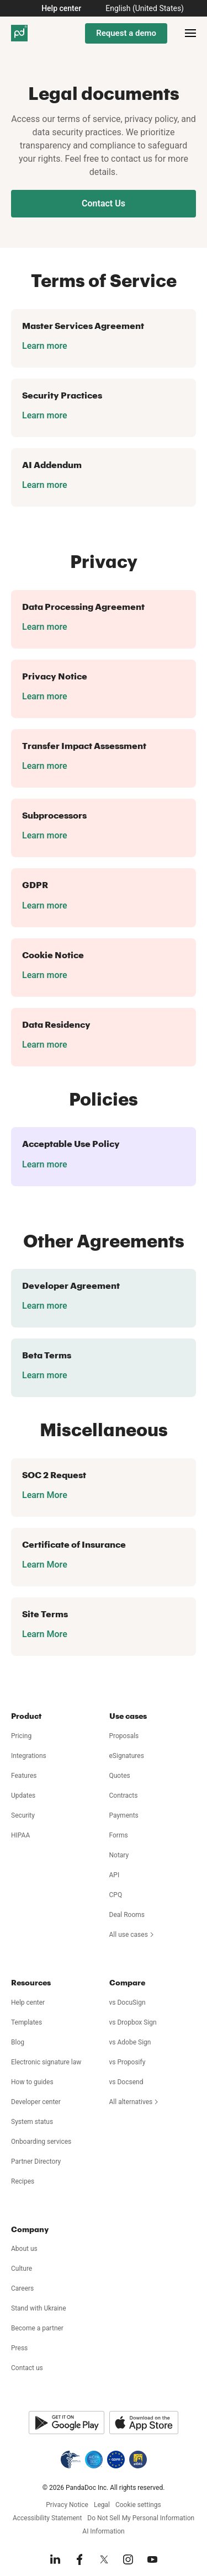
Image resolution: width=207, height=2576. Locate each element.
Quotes (119, 1776)
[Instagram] (128, 2559)
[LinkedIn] (55, 2559)
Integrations (28, 1756)
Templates (26, 2022)
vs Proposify (127, 2062)
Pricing (21, 1736)
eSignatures (126, 1756)
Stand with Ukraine (38, 2308)
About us (24, 2249)
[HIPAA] (71, 2459)
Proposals (124, 1736)
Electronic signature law (46, 2062)
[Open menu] (190, 33)
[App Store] (143, 2422)
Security (23, 1815)
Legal (102, 2505)
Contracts (123, 1795)
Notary (119, 1855)
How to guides (32, 2082)
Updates (23, 1795)
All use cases (132, 1934)
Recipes (22, 2181)
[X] (103, 2559)
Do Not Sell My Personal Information (140, 2518)
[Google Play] (66, 2422)
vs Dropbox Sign (133, 2022)
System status (32, 2122)
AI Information (103, 2531)
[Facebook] (79, 2559)
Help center (61, 8)
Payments (124, 1815)
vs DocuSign (127, 2002)
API (114, 1875)
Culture (21, 2268)
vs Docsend (126, 2082)
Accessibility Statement (47, 2518)
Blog (17, 2042)
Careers (22, 2288)
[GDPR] (116, 2459)
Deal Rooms (127, 1915)
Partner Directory (36, 2161)
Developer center (36, 2102)
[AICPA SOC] (94, 2459)
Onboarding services (41, 2141)
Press (19, 2348)
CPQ (116, 1895)
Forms (118, 1835)
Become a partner (37, 2328)
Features (23, 1776)
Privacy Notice (67, 2505)
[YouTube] (152, 2559)
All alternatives (135, 2102)
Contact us (27, 2368)
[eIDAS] (138, 2459)
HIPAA (20, 1835)
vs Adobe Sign (130, 2042)
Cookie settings (138, 2505)
